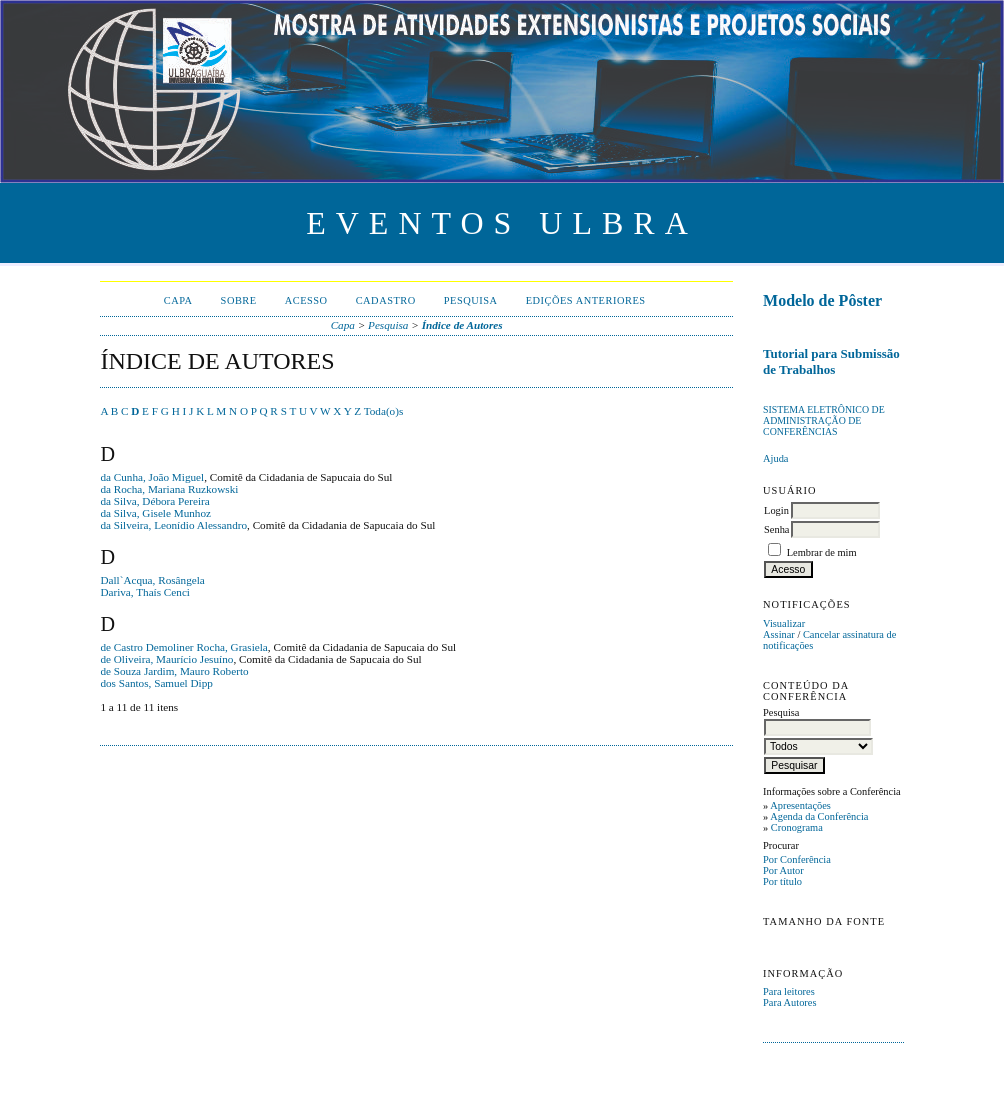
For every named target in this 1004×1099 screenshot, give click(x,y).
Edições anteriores (586, 300)
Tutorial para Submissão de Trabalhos (831, 361)
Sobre (239, 300)
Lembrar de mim (822, 552)
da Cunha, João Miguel (152, 477)
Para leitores (789, 991)
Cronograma (797, 827)
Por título (782, 881)
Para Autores (789, 1002)
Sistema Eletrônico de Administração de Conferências (824, 420)
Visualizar (784, 623)
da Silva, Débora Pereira (154, 501)
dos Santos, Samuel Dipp (156, 683)
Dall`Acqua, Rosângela (152, 580)
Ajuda (775, 458)
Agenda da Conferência (819, 816)
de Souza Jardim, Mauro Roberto (174, 671)
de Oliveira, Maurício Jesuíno (166, 659)
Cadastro (386, 300)
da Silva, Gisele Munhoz (155, 513)
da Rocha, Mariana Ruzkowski (169, 489)
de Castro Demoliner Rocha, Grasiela (183, 647)
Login (776, 510)
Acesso (306, 300)
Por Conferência (797, 859)
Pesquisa (471, 300)
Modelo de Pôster (822, 300)
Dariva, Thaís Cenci (145, 592)
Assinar (779, 634)
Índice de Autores (462, 325)
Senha (776, 529)
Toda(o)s (384, 411)
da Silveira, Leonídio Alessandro (173, 525)
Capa (178, 300)
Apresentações (800, 805)
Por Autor (783, 870)
